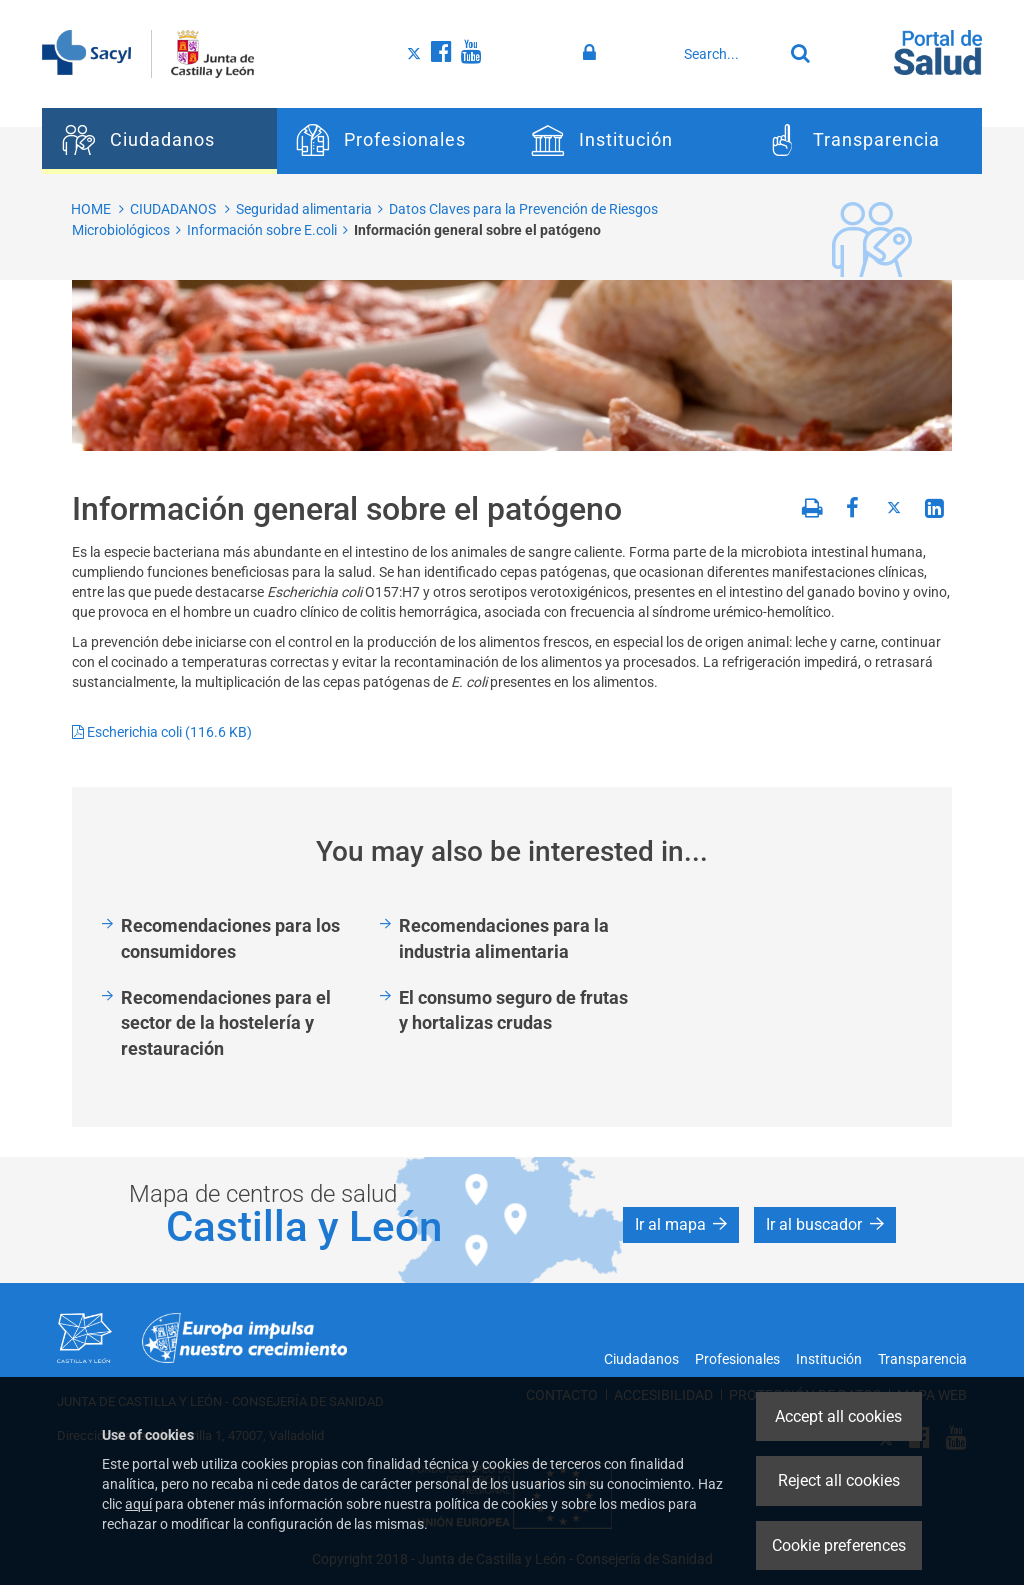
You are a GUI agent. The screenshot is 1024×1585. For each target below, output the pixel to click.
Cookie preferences (839, 1545)
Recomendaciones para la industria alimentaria (504, 938)
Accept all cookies (838, 1416)
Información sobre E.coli (262, 230)
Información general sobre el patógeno (477, 230)
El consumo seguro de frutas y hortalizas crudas (513, 1010)
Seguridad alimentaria (304, 209)
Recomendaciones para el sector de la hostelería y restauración (226, 1023)
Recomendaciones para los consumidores (230, 938)
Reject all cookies (839, 1480)
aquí (138, 1504)
